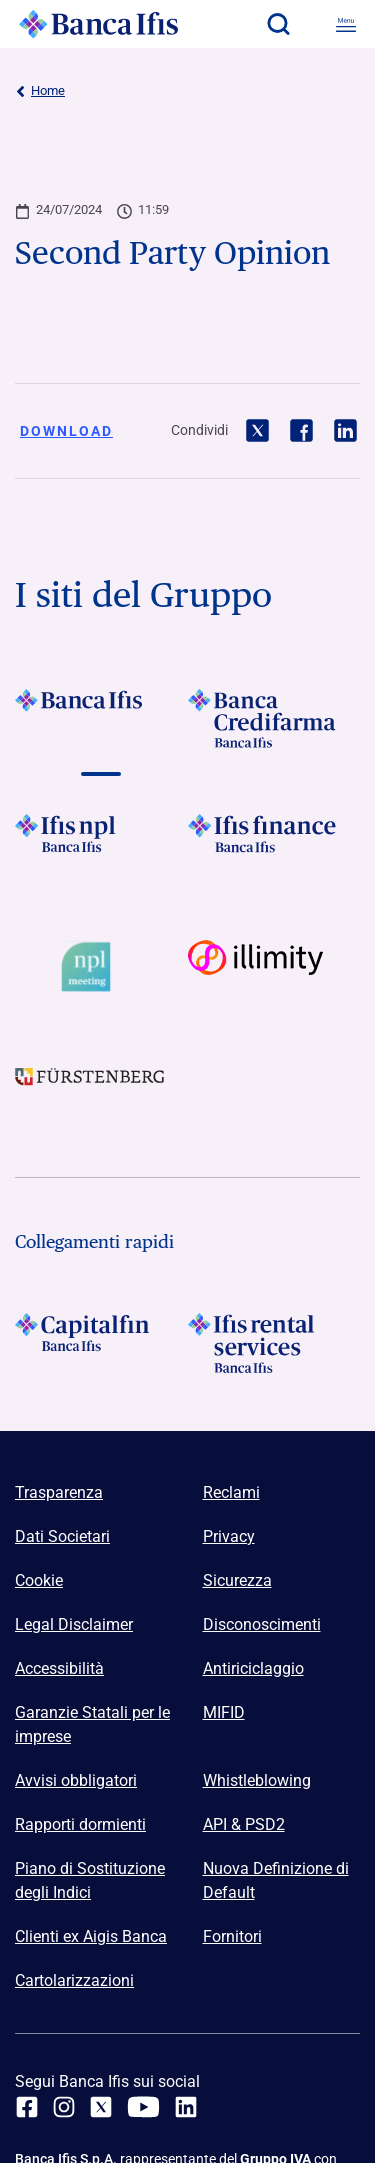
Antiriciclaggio (253, 1668)
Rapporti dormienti (80, 1824)
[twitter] (101, 2107)
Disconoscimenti (262, 1624)
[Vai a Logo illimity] (274, 967)
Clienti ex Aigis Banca (91, 1936)
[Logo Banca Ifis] (99, 24)
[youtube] (143, 2107)
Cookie (39, 1580)
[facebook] (27, 2107)
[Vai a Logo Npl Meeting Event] (101, 967)
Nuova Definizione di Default (276, 1880)
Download (66, 431)
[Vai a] (101, 719)
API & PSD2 (244, 1824)
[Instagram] (64, 2107)
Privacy (229, 1536)
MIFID (224, 1712)
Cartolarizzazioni (74, 1980)
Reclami (231, 1492)
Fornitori (232, 1936)
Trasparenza (59, 1492)
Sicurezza (237, 1580)
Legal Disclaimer (74, 1624)
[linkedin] (186, 2107)
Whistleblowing (257, 1780)
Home (40, 91)
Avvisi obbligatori (76, 1780)
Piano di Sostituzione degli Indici (90, 1880)
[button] (278, 24)
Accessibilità (59, 1668)
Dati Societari (62, 1536)
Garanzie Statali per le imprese (92, 1724)
